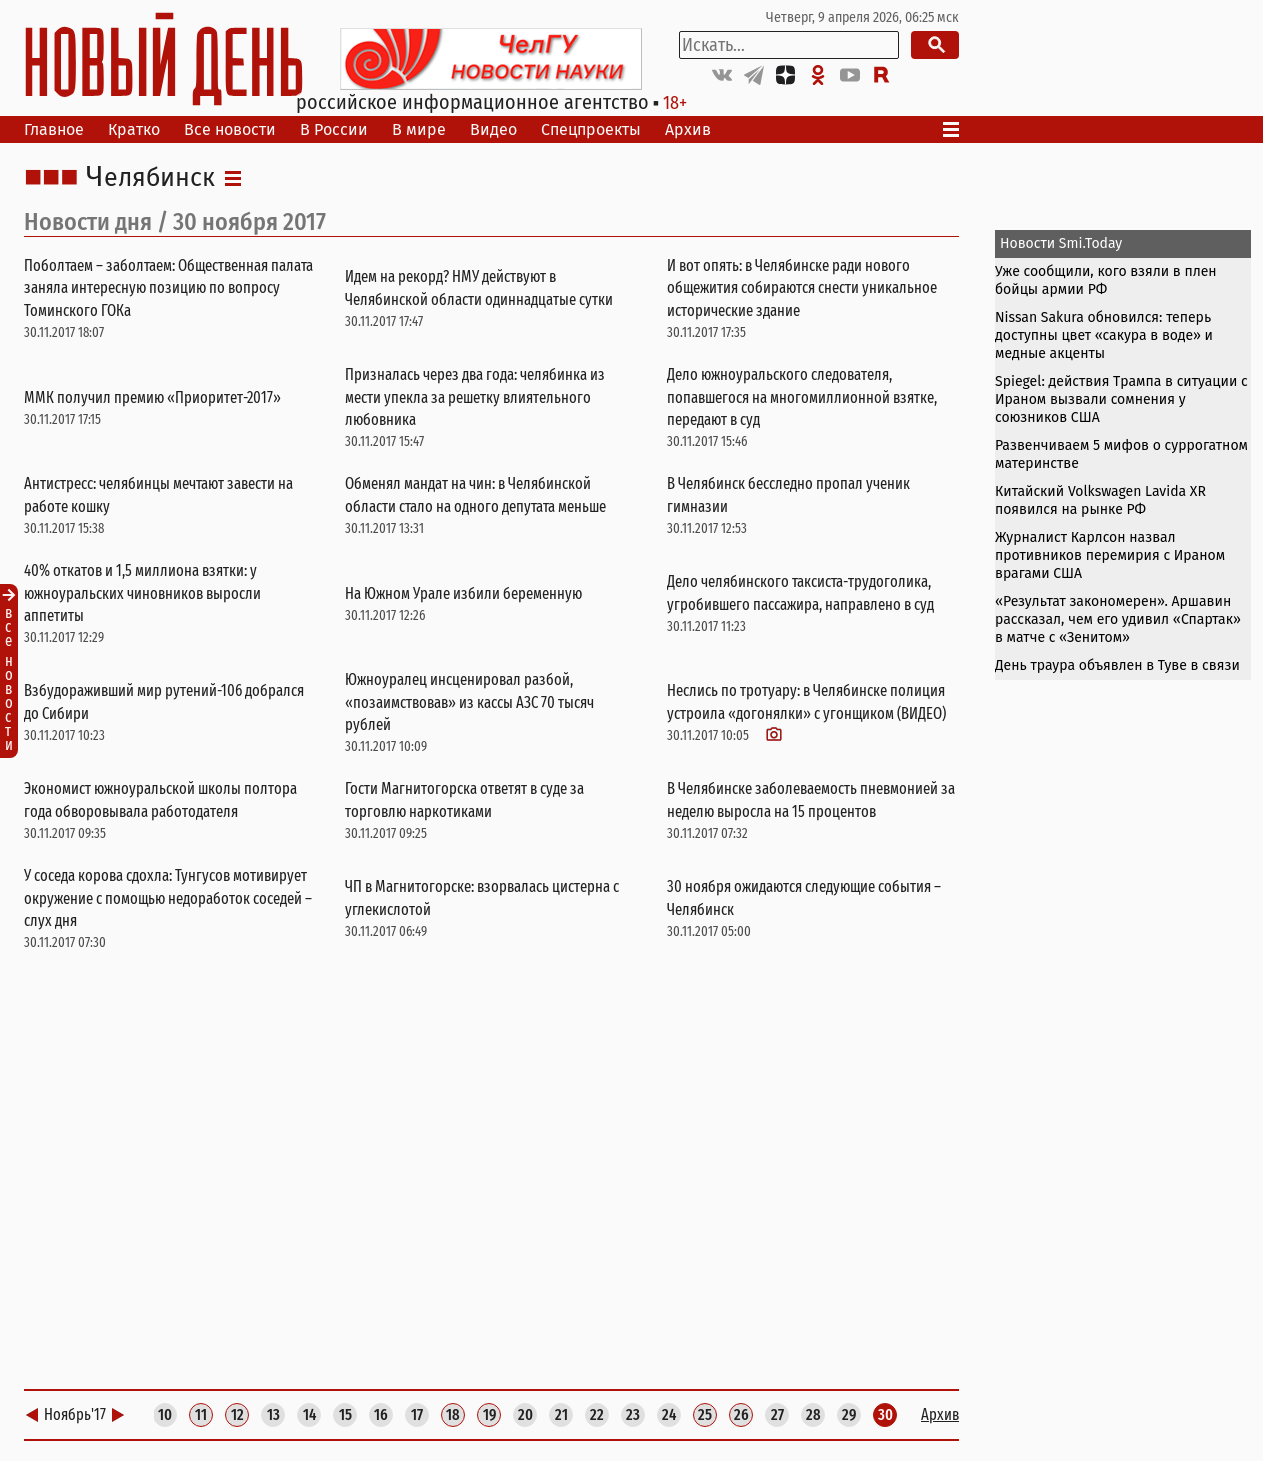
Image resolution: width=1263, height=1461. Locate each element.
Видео (493, 129)
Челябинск (150, 178)
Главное (54, 129)
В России (334, 129)
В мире (419, 129)
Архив (688, 129)
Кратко (134, 129)
